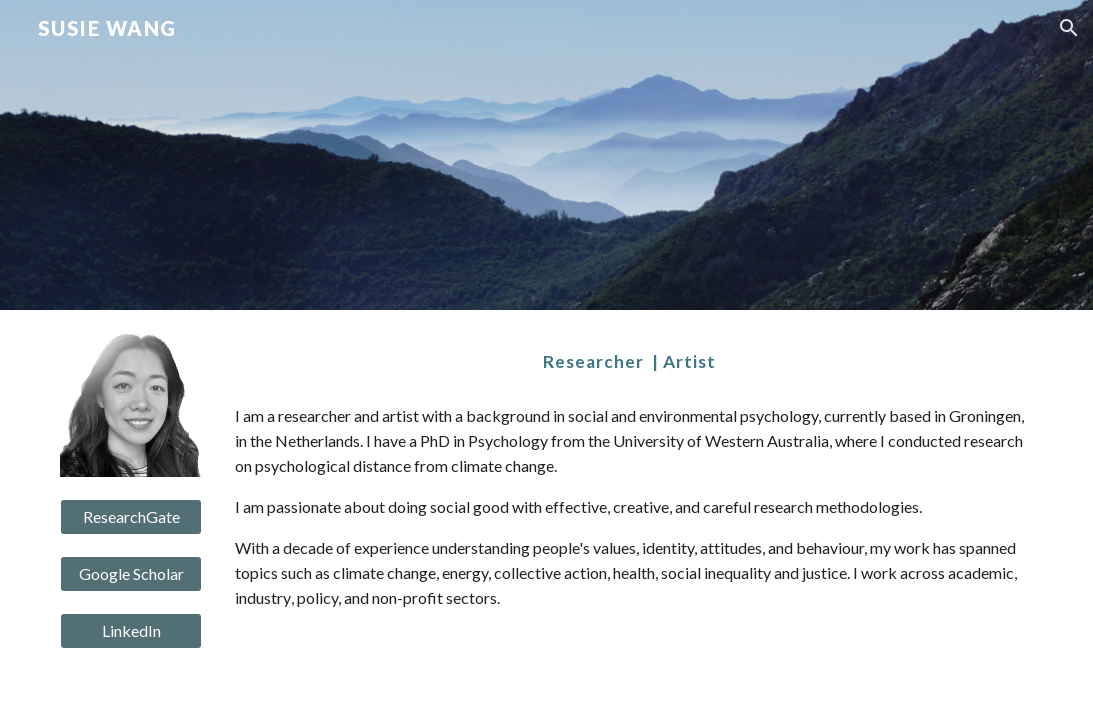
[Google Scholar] (130, 574)
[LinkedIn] (130, 631)
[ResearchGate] (130, 517)
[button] (1069, 28)
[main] (630, 362)
